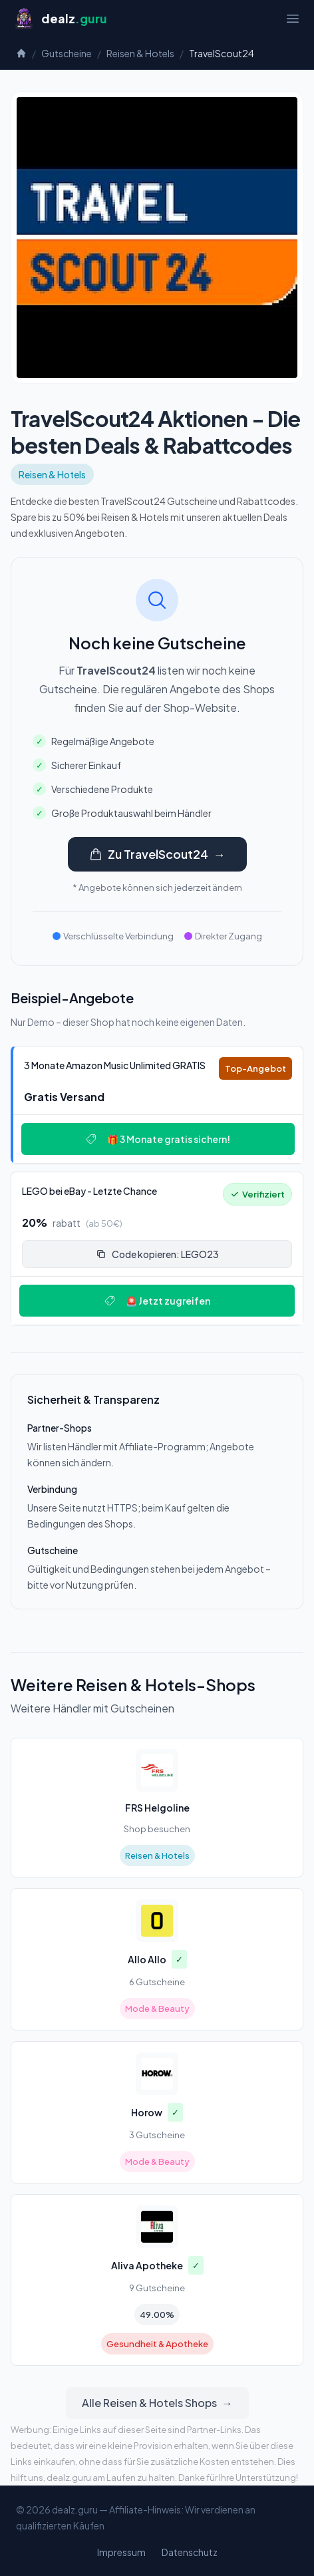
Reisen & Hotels (140, 53)
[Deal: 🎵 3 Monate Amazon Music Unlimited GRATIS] (157, 1105)
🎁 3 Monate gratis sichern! (158, 1139)
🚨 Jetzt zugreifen (157, 1301)
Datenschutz (190, 2552)
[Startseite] (60, 18)
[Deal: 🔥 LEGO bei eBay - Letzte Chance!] (157, 1248)
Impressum (121, 2552)
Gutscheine (66, 53)
